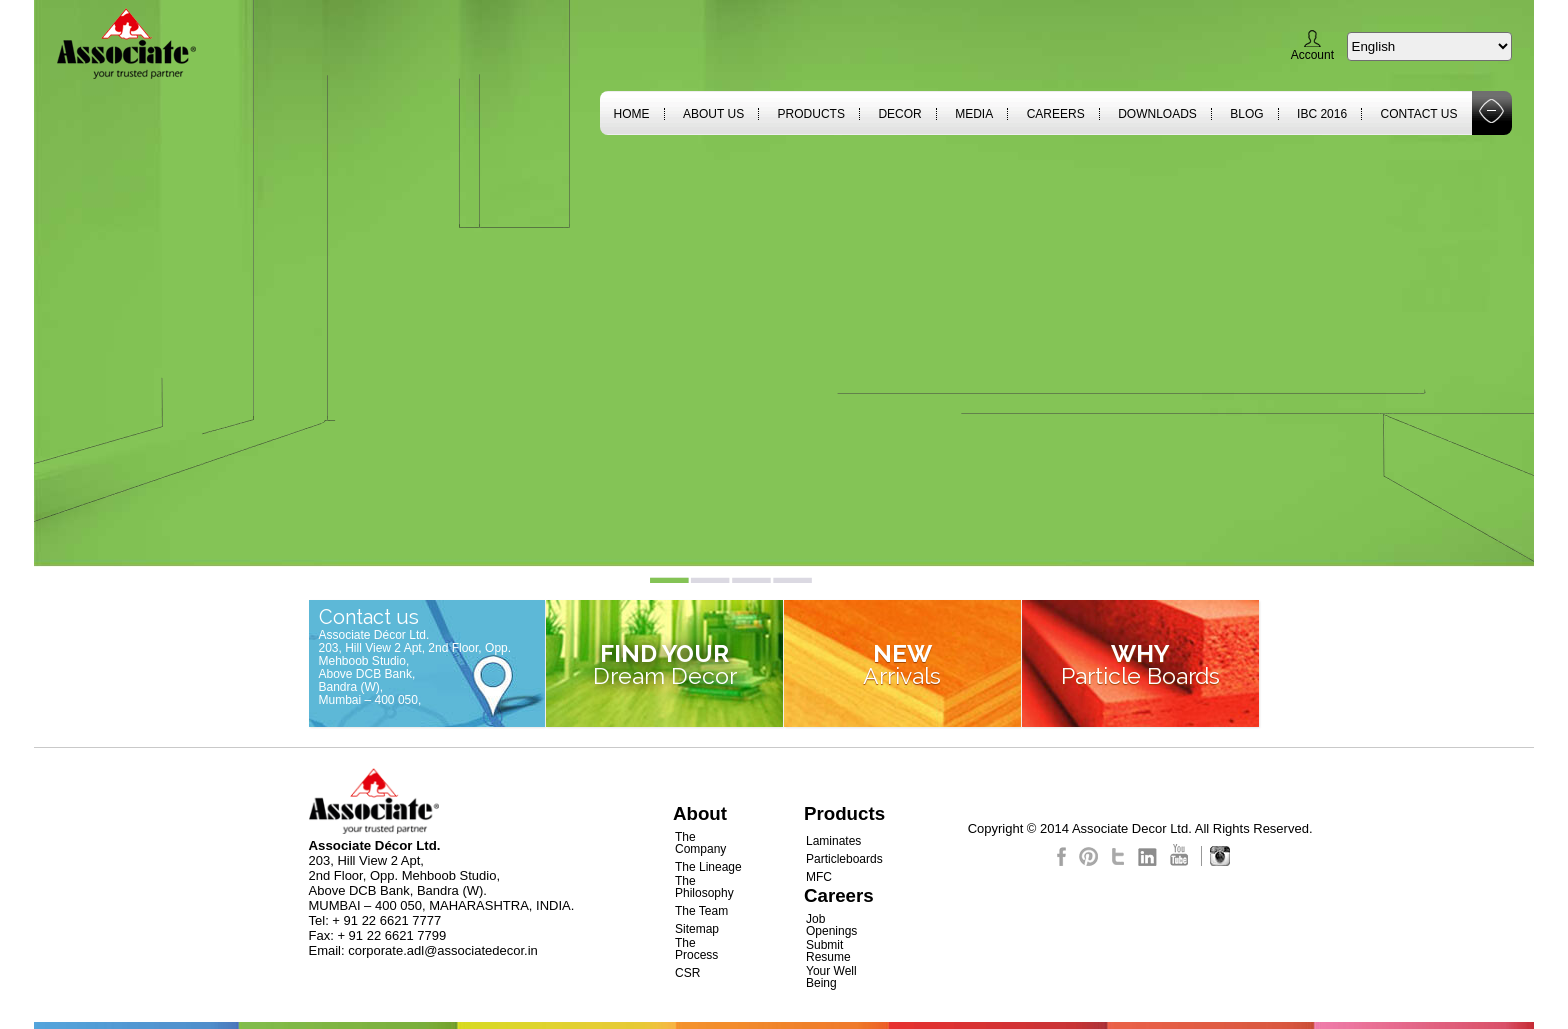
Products (811, 114)
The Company (700, 843)
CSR (687, 973)
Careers (1056, 114)
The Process (696, 949)
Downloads (1157, 114)
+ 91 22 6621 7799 (391, 935)
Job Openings (831, 925)
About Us (713, 114)
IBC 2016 (1322, 114)
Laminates (833, 841)
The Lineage (708, 867)
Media (974, 114)
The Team (701, 911)
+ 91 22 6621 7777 (386, 920)
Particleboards (844, 859)
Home (632, 114)
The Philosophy (704, 887)
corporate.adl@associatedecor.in (443, 950)
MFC (819, 877)
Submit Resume (828, 951)
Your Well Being (831, 977)
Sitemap (697, 929)
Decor (899, 114)
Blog (1246, 114)
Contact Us (1419, 114)
